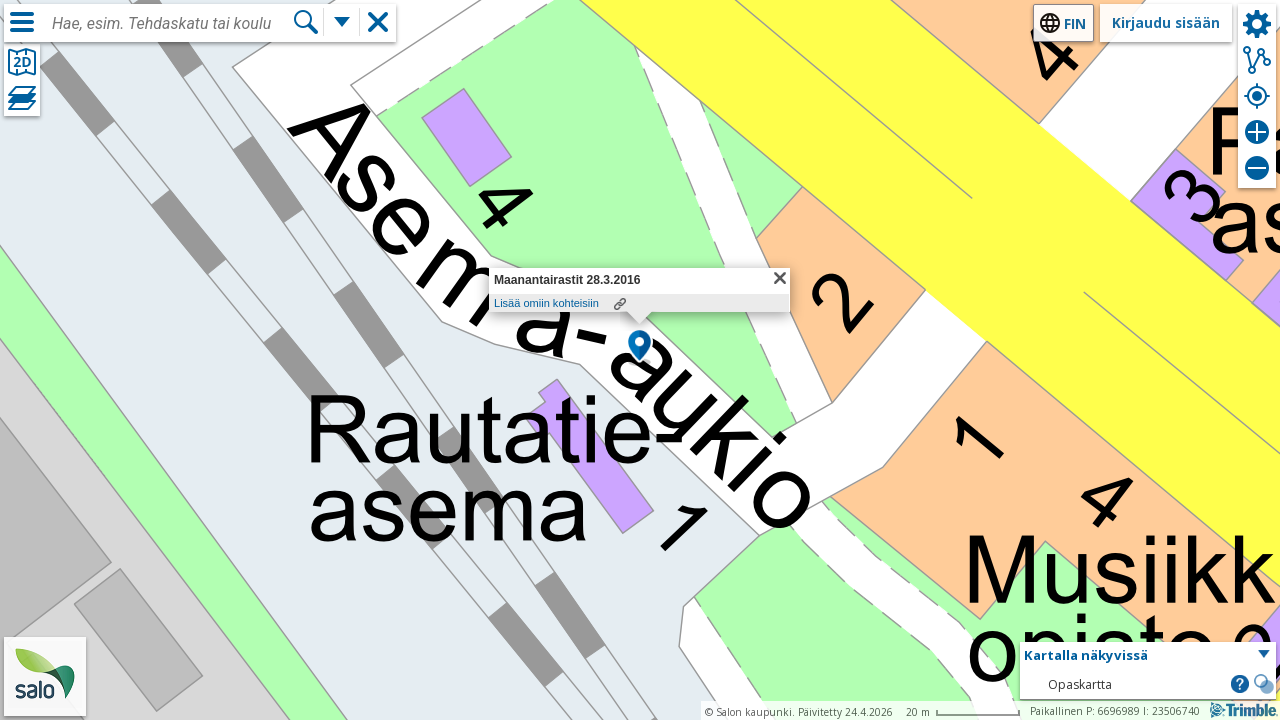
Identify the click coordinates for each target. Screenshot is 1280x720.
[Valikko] (22, 22)
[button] (639, 347)
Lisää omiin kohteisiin (546, 303)
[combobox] (172, 24)
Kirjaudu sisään (1166, 22)
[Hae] (306, 22)
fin (1075, 23)
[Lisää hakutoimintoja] (342, 22)
